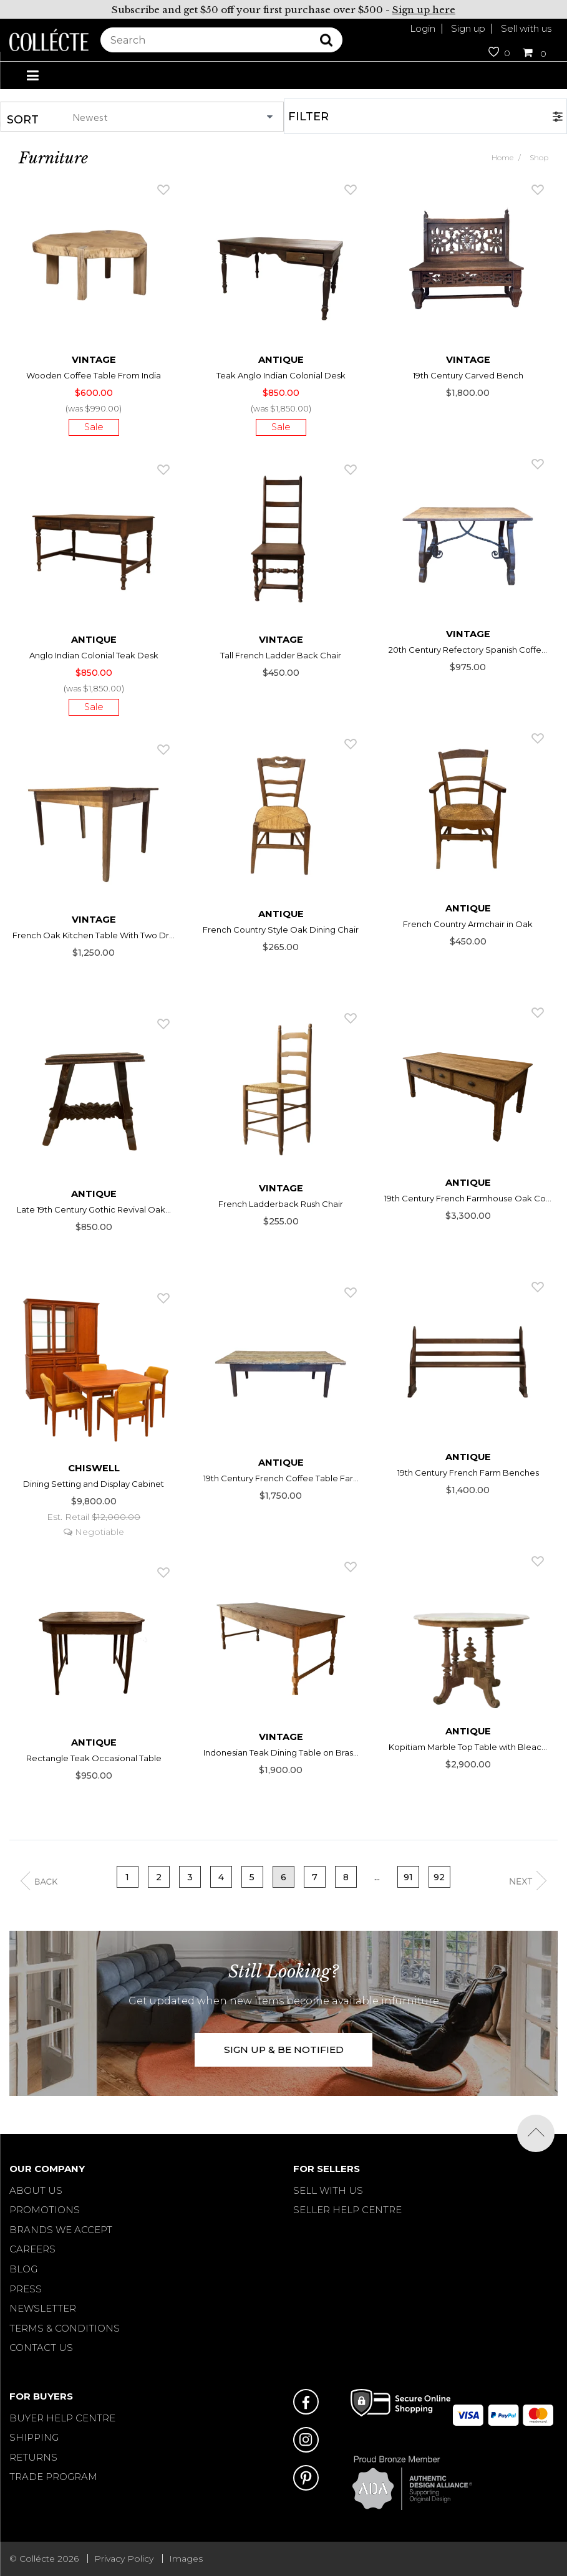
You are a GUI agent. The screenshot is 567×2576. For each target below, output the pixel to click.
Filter (308, 116)
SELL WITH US (328, 2190)
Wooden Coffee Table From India (93, 375)
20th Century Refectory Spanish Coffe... (468, 650)
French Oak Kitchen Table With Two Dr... (93, 935)
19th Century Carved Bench (468, 375)
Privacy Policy (123, 2558)
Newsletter (42, 2308)
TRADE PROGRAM (53, 2476)
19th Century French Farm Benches (468, 1473)
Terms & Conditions (64, 2328)
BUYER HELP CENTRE (62, 2418)
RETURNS (33, 2457)
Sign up (468, 28)
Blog (23, 2269)
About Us (35, 2190)
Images (186, 2558)
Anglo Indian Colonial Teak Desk (93, 655)
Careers (32, 2249)
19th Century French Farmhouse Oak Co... (467, 1198)
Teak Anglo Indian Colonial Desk (281, 375)
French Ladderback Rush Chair (280, 1204)
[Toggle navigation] (32, 75)
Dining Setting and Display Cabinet (93, 1484)
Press (25, 2289)
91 (408, 1877)
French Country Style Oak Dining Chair (281, 930)
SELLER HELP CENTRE (347, 2210)
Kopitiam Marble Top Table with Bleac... (468, 1747)
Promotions (44, 2210)
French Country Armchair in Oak (468, 924)
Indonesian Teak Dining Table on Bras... (281, 1752)
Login (422, 28)
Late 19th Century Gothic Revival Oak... (94, 1209)
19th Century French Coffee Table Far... (281, 1478)
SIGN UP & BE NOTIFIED (284, 2049)
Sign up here (423, 10)
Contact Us (41, 2347)
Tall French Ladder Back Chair (280, 655)
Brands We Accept (60, 2230)
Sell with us (526, 28)
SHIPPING (34, 2437)
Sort (23, 120)
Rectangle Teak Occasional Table (94, 1758)
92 (439, 1877)
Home (502, 157)
